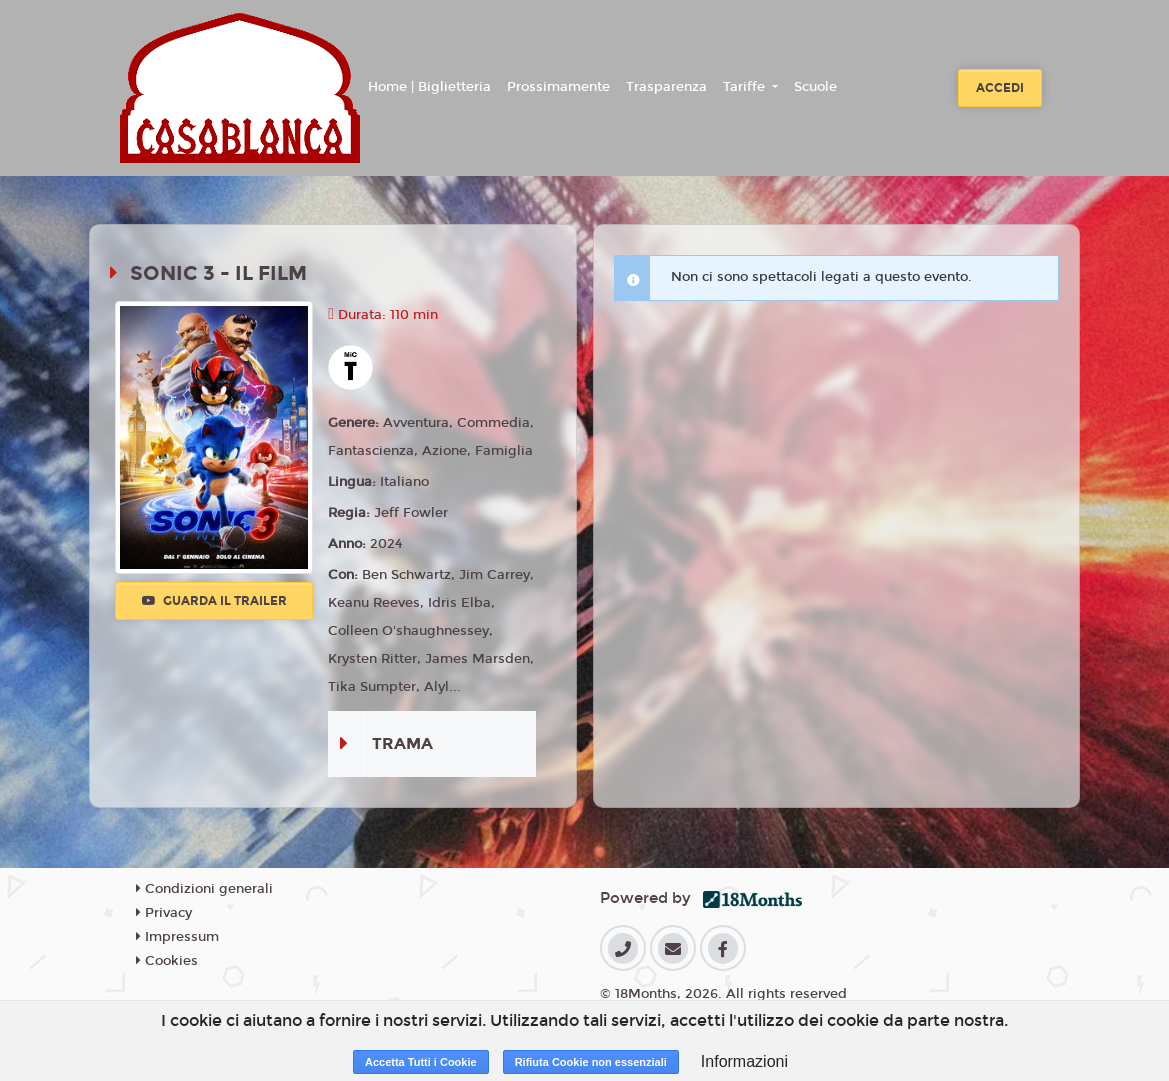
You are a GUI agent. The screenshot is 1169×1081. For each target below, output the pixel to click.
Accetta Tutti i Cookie (421, 1062)
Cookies (167, 961)
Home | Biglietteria (429, 87)
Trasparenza (666, 87)
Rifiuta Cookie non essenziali (591, 1062)
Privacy (164, 913)
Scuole (815, 87)
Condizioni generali (204, 889)
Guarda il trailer (214, 601)
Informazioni (744, 1061)
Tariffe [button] (746, 87)
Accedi (1000, 88)
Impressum (177, 937)
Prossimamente (558, 87)
